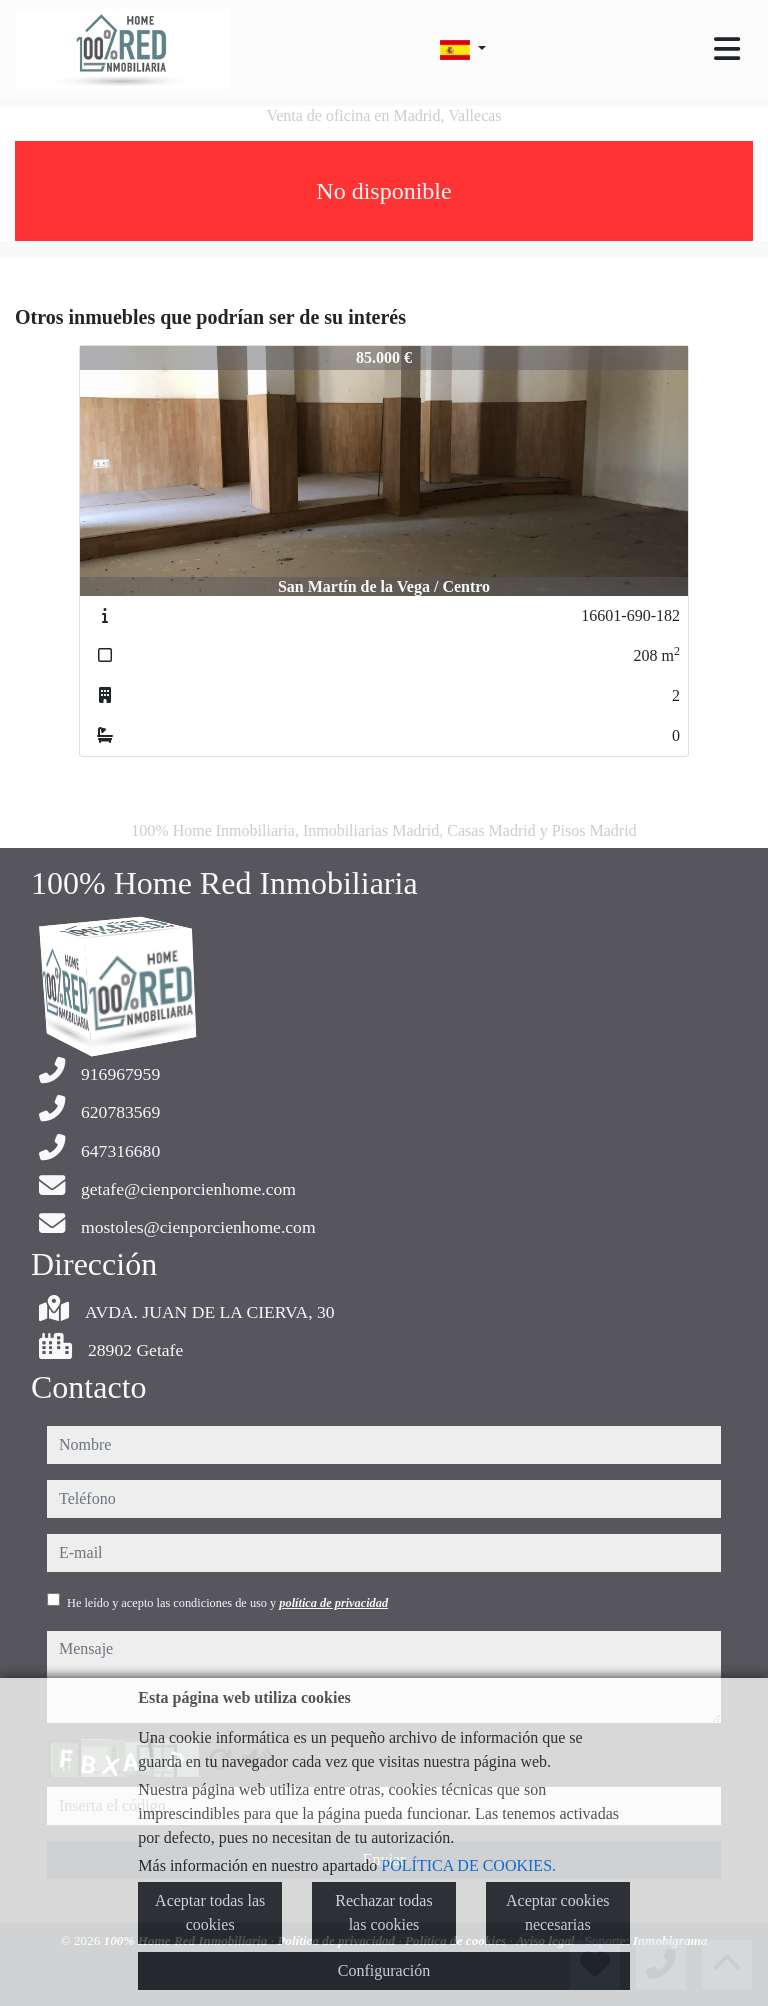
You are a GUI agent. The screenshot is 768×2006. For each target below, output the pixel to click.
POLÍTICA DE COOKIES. (468, 1865)
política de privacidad (333, 1603)
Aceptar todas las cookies (210, 1912)
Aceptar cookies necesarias (558, 1912)
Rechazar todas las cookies (383, 1912)
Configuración (384, 1970)
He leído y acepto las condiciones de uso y (227, 1603)
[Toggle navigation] (727, 49)
